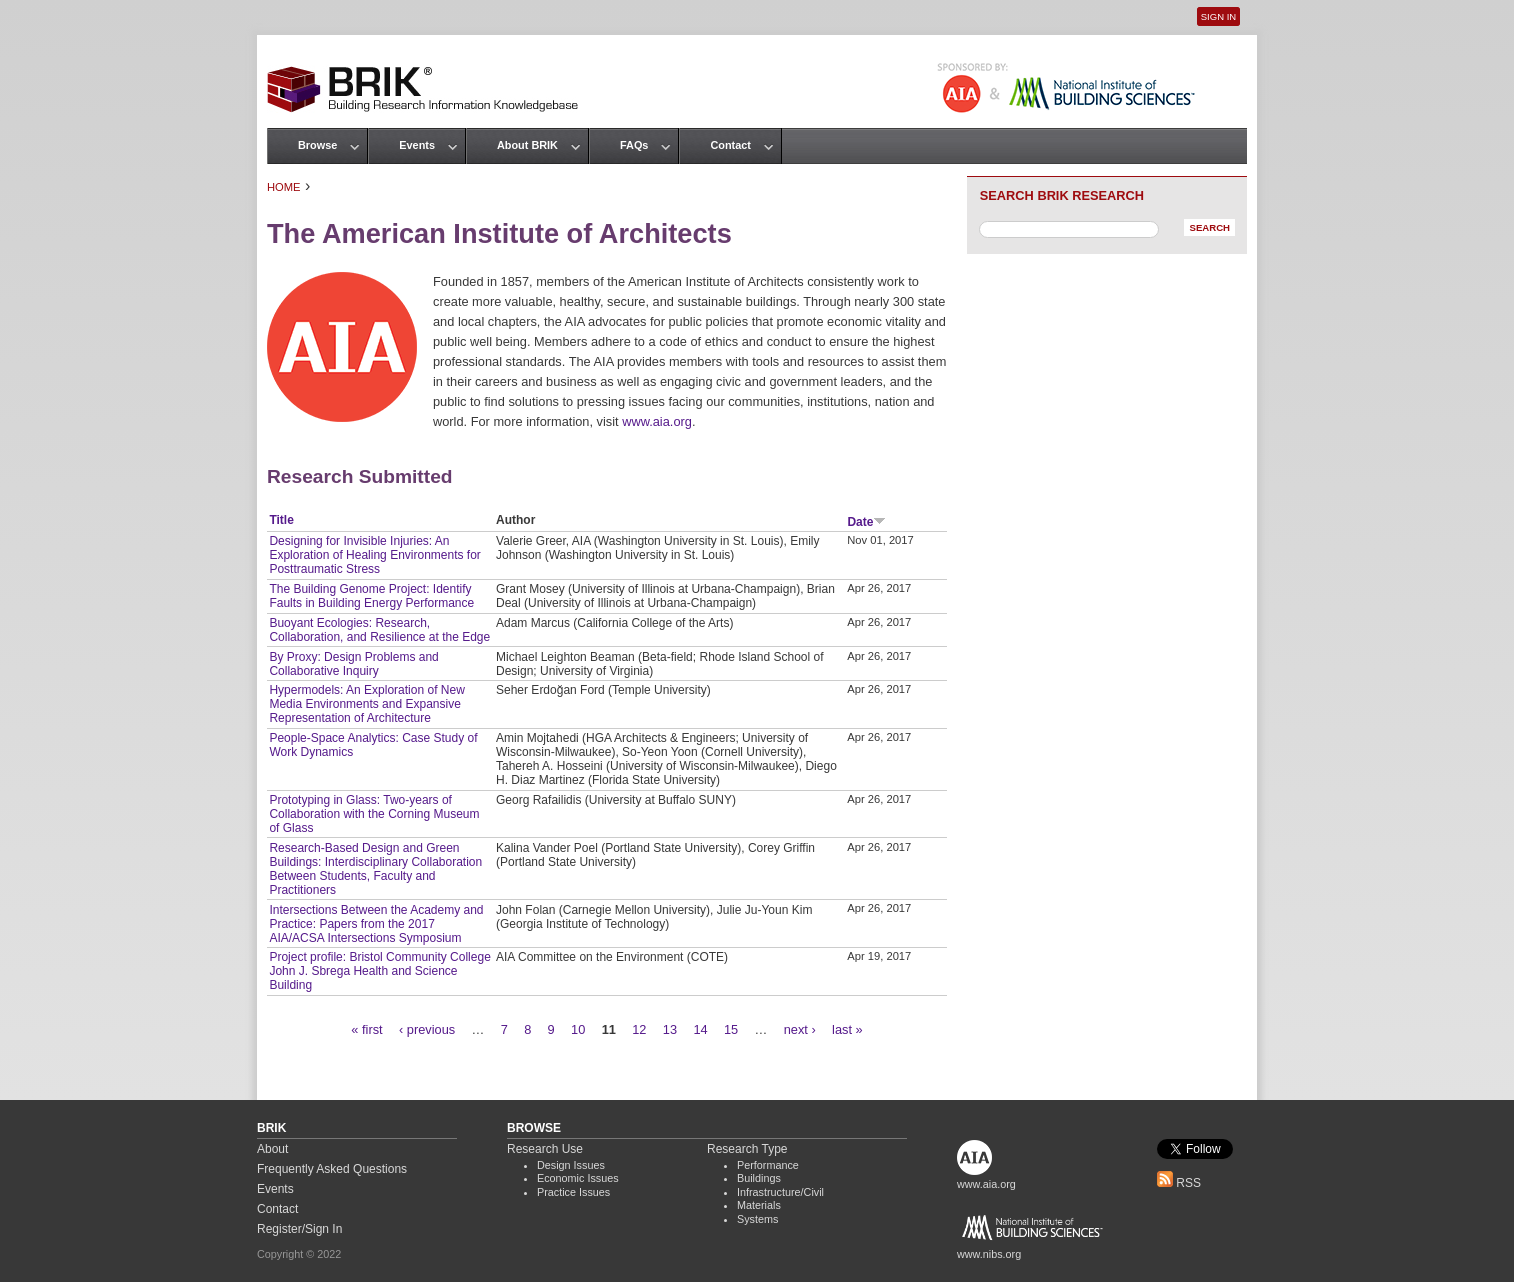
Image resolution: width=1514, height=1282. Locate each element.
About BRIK (527, 145)
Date (866, 522)
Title (281, 520)
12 (639, 1029)
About (272, 1149)
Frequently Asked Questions (332, 1169)
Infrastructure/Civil (780, 1192)
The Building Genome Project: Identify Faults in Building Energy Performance (371, 596)
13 (670, 1029)
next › (800, 1029)
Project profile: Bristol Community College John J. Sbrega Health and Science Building (379, 971)
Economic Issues (578, 1178)
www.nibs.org (989, 1254)
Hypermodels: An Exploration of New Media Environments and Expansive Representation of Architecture (366, 704)
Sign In (1218, 16)
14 (700, 1029)
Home (284, 187)
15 (731, 1029)
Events (417, 145)
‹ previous (427, 1029)
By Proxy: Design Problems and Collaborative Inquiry (353, 664)
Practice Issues (573, 1192)
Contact (730, 145)
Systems (757, 1219)
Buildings (759, 1178)
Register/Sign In (299, 1229)
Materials (759, 1205)
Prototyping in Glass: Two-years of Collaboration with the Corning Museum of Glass (374, 814)
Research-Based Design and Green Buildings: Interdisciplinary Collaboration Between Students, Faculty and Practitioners (375, 869)
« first (366, 1029)
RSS (1179, 1183)
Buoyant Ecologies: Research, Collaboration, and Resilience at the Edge (379, 630)
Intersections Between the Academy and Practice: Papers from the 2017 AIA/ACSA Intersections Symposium (376, 924)
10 (578, 1029)
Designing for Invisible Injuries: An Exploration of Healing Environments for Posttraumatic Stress (374, 555)
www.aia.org (657, 421)
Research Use (545, 1149)
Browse (317, 145)
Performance (768, 1165)
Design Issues (571, 1165)
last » (847, 1029)
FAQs (634, 145)
